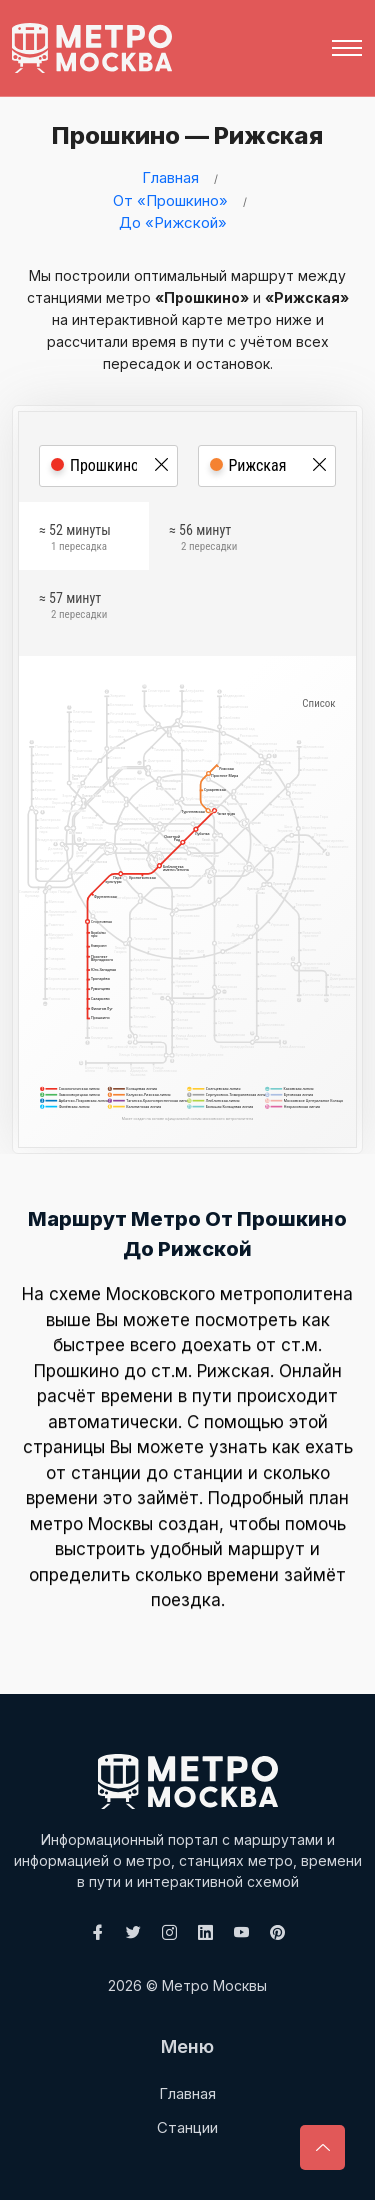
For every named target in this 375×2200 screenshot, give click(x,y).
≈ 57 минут (73, 608)
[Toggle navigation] (347, 48)
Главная (170, 177)
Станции (187, 2127)
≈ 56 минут (203, 540)
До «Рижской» (173, 222)
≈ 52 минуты (75, 540)
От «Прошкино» (170, 200)
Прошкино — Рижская (183, 135)
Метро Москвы (214, 1985)
